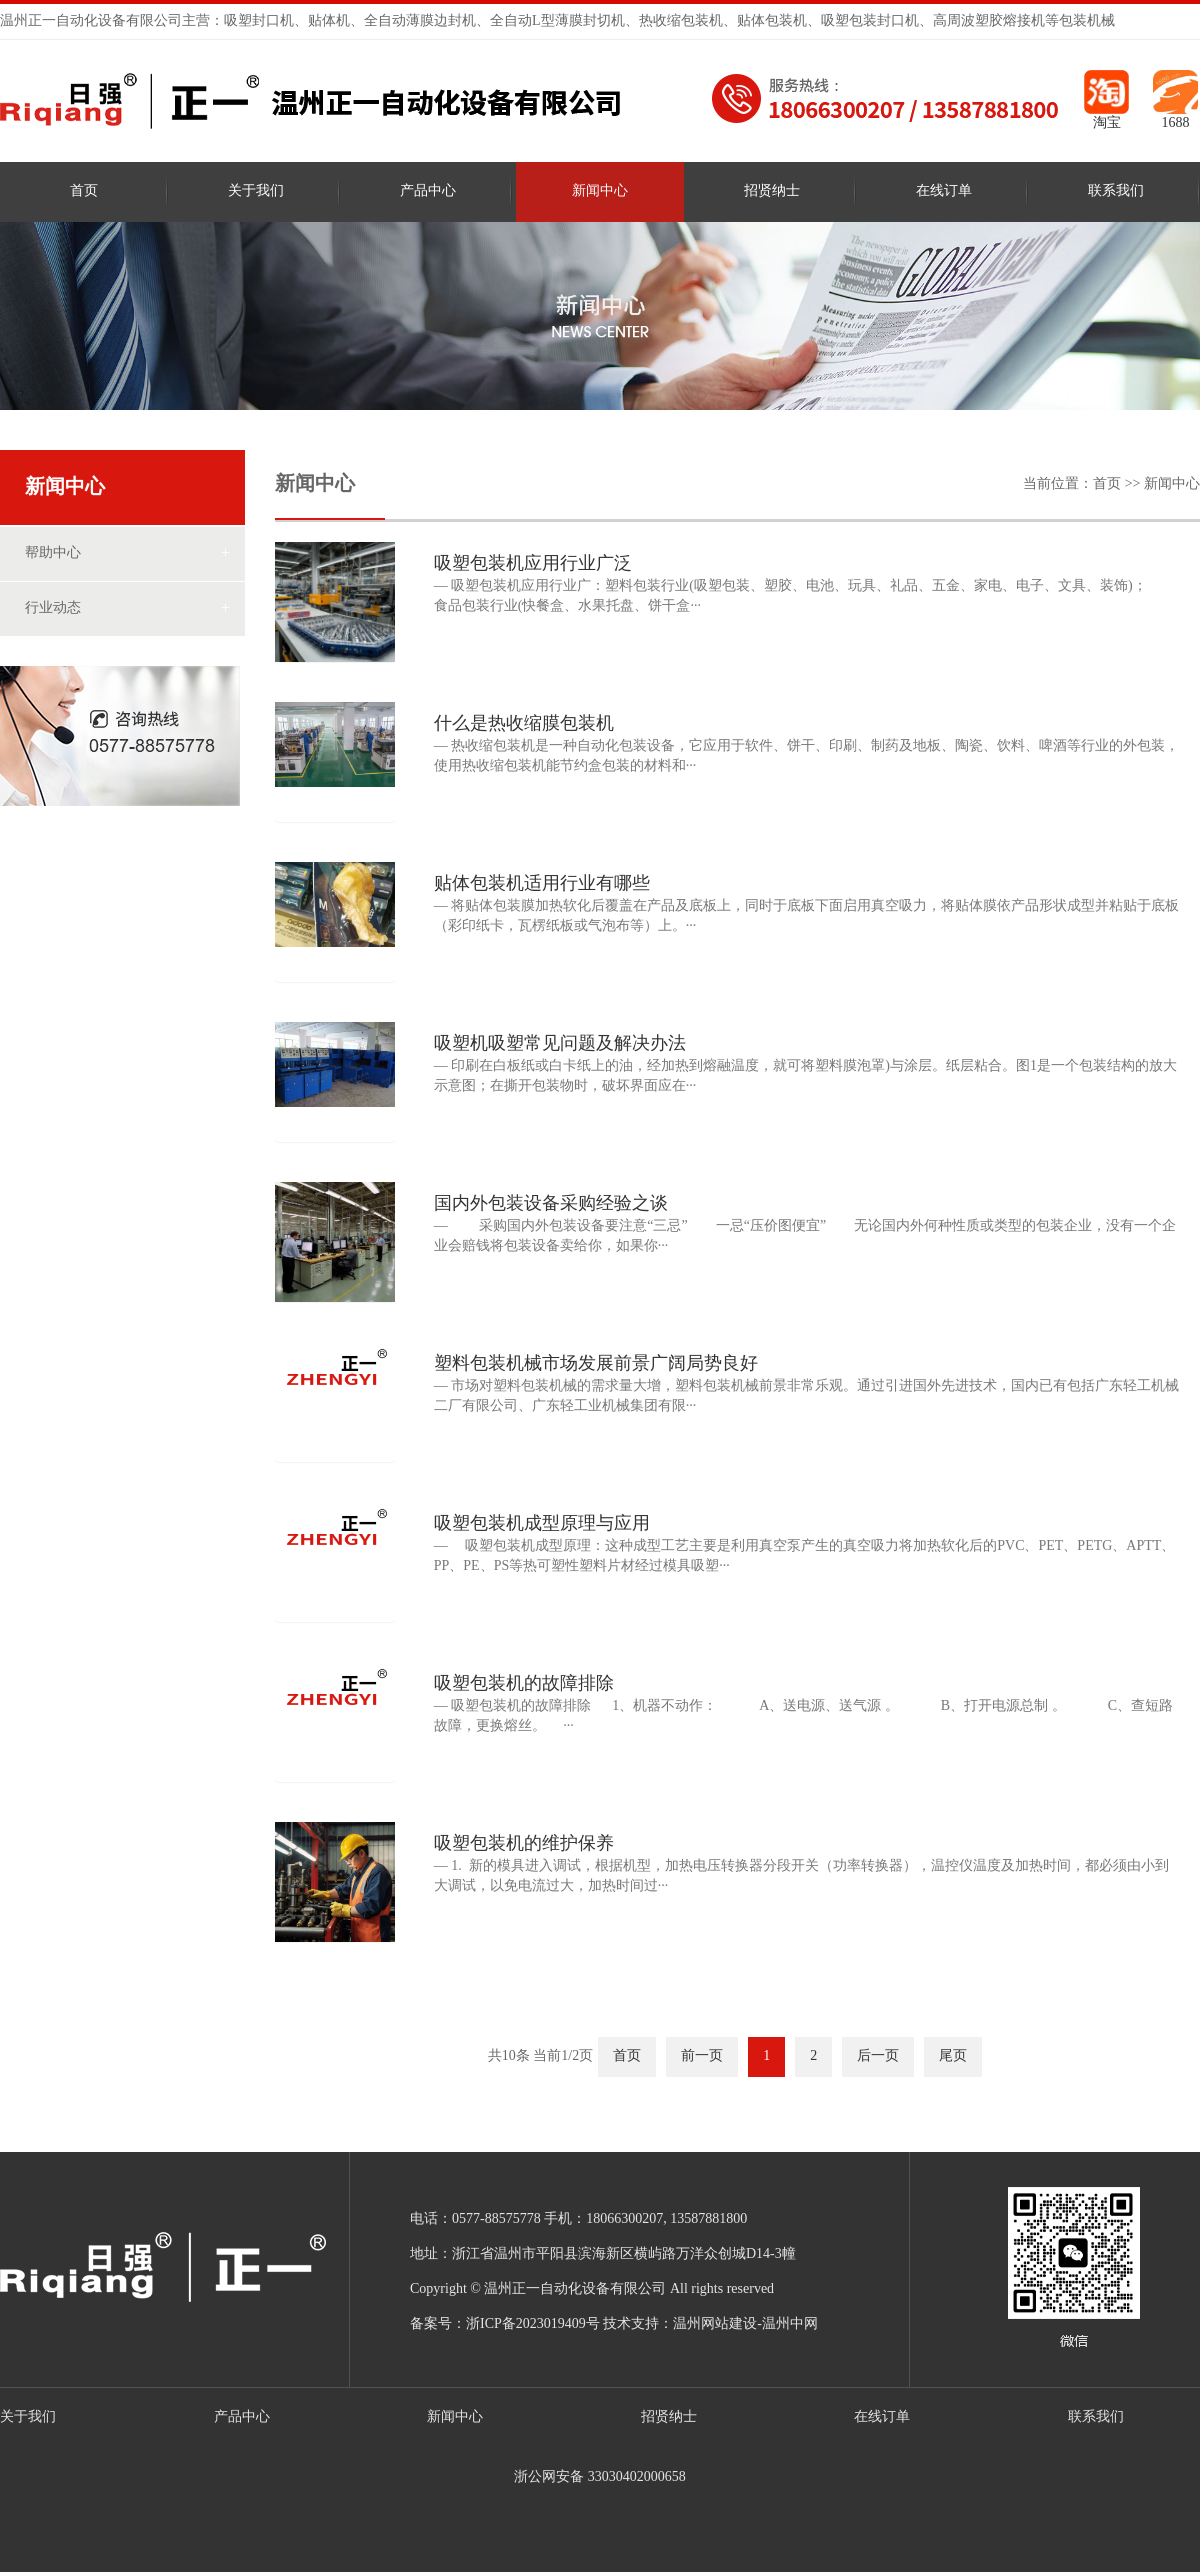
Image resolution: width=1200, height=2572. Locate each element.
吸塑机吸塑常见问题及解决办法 (560, 1044)
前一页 (702, 2056)
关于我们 (256, 191)
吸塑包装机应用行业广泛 (533, 564)
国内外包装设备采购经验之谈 (551, 1204)
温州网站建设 (715, 2324)
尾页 (953, 2056)
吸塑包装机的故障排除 (524, 1684)
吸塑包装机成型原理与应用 (542, 1524)
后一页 (878, 2056)
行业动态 (53, 608)
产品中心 (428, 191)
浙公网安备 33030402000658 (600, 2477)
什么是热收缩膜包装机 (524, 724)
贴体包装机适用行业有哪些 (542, 884)
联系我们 (1116, 191)
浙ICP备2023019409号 (533, 2324)
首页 (84, 191)
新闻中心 (600, 191)
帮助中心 (53, 553)
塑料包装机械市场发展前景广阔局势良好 (596, 1364)
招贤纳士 (772, 191)
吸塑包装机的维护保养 (524, 1844)
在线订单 (944, 191)
